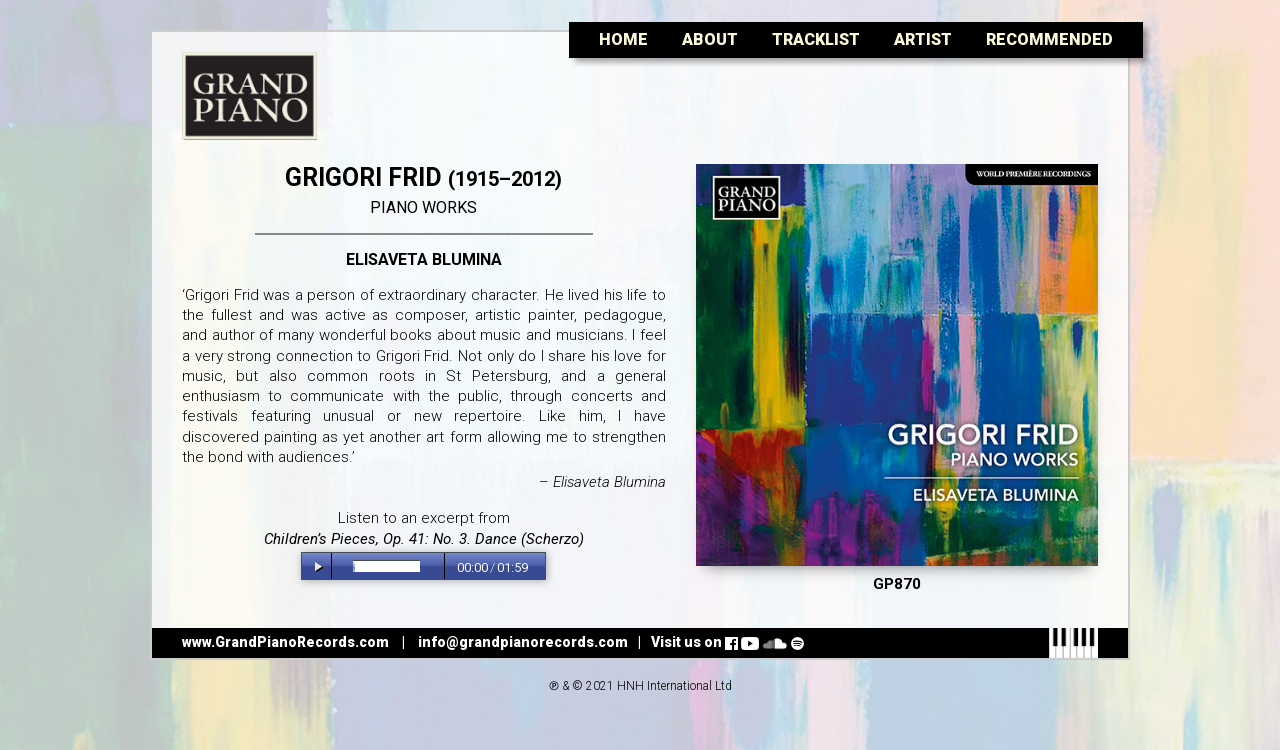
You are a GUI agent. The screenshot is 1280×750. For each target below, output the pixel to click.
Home (623, 39)
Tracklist (816, 39)
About (710, 39)
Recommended (1049, 39)
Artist (923, 39)
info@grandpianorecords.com (523, 642)
